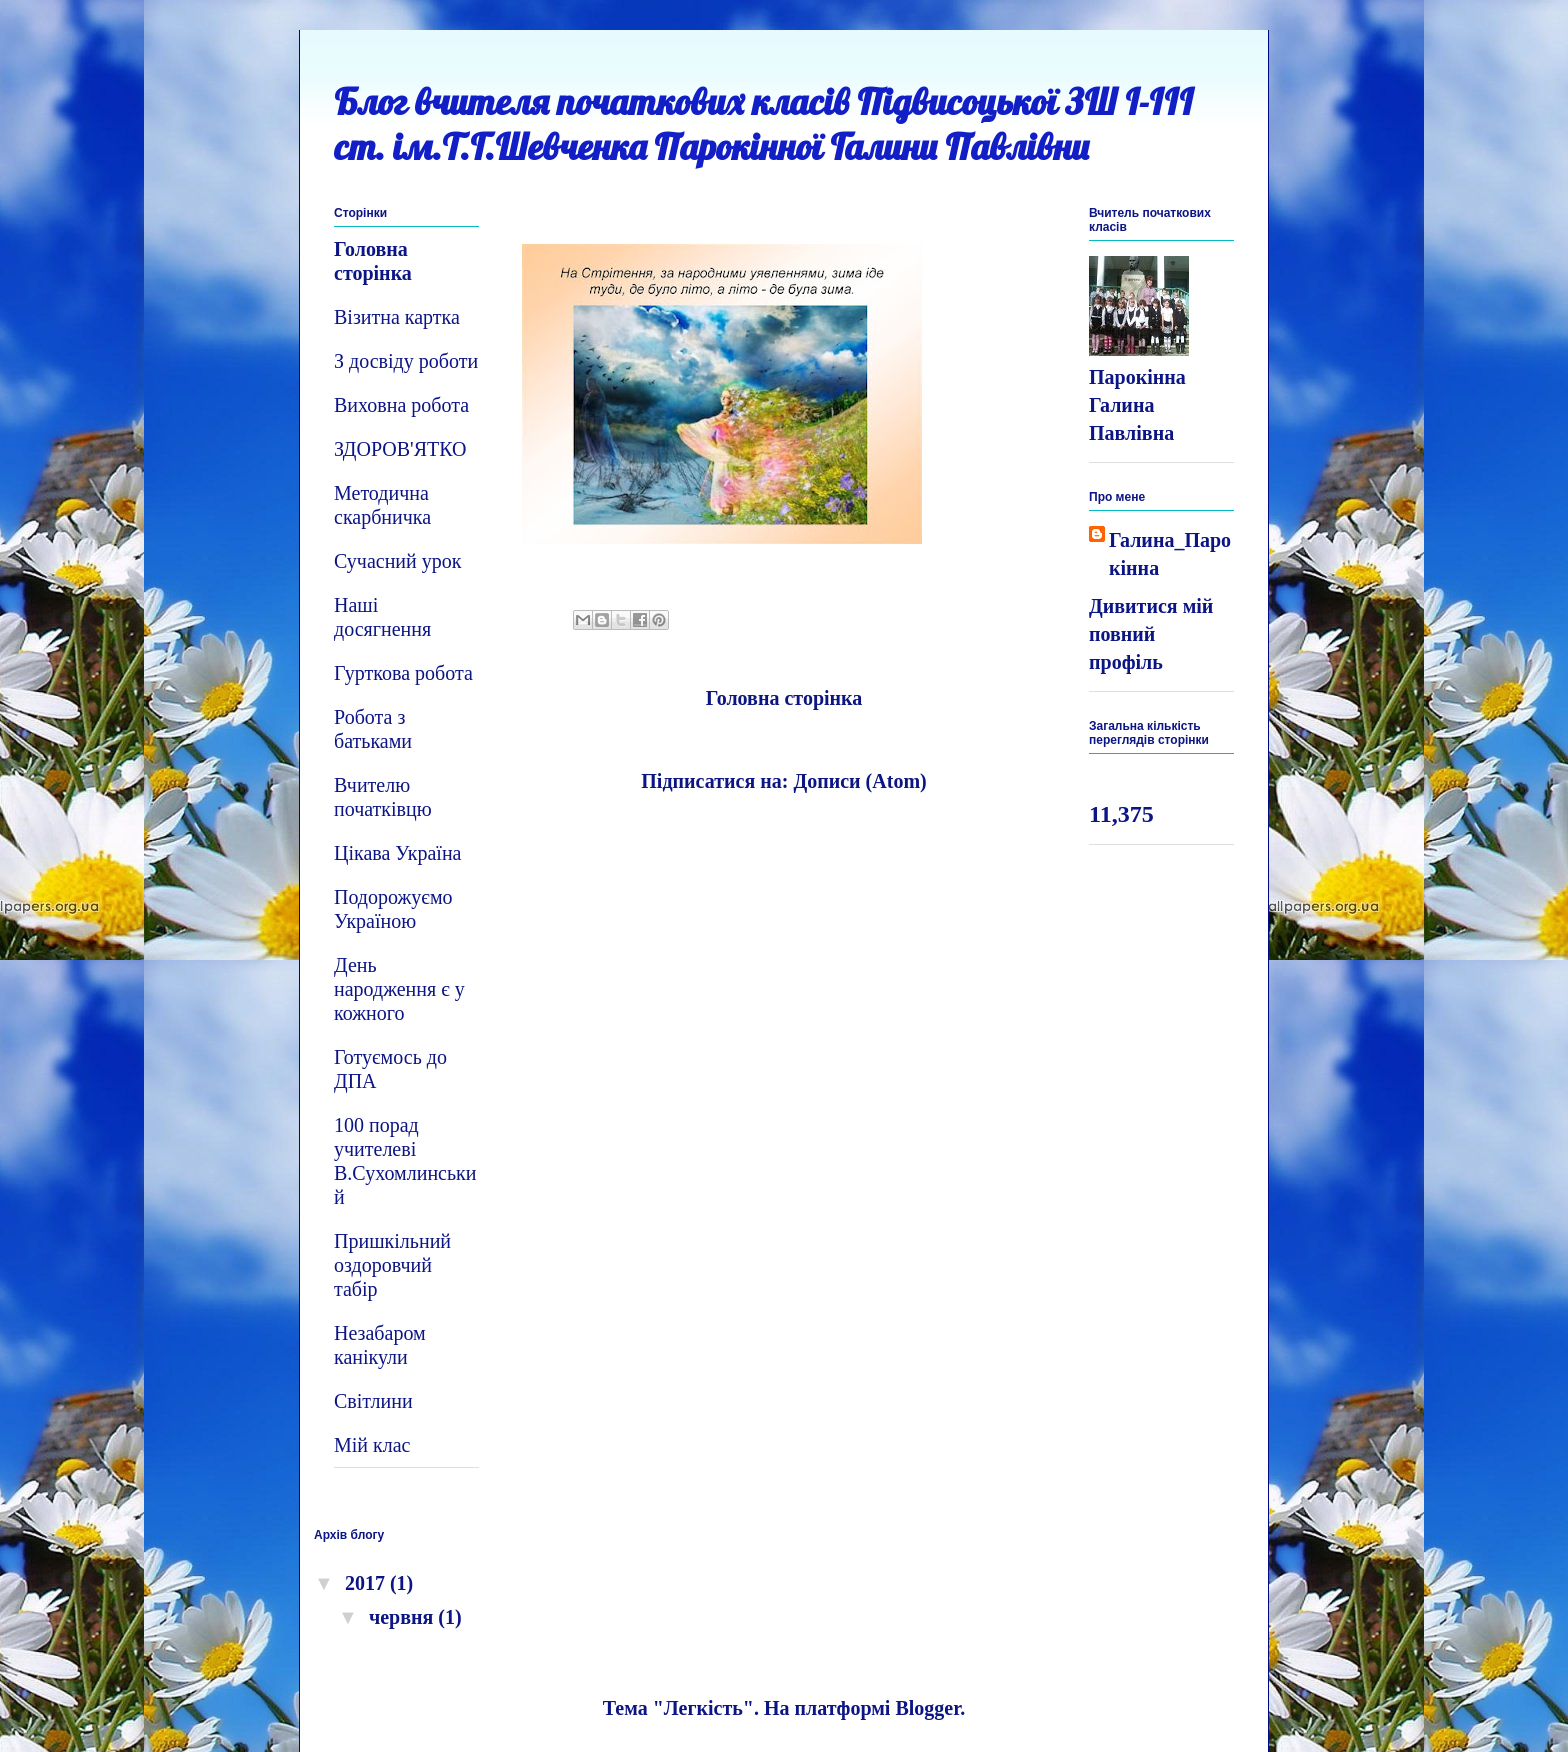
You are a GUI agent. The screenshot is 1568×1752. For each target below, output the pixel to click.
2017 (367, 1583)
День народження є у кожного (399, 989)
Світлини (373, 1401)
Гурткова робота (403, 673)
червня (403, 1617)
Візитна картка (397, 317)
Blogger (927, 1708)
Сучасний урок (397, 561)
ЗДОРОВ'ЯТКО (400, 449)
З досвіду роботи (406, 361)
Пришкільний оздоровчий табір (392, 1265)
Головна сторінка (784, 698)
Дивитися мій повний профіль (1151, 634)
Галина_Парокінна (1170, 554)
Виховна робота (401, 405)
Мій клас (372, 1445)
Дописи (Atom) (859, 781)
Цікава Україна (397, 853)
